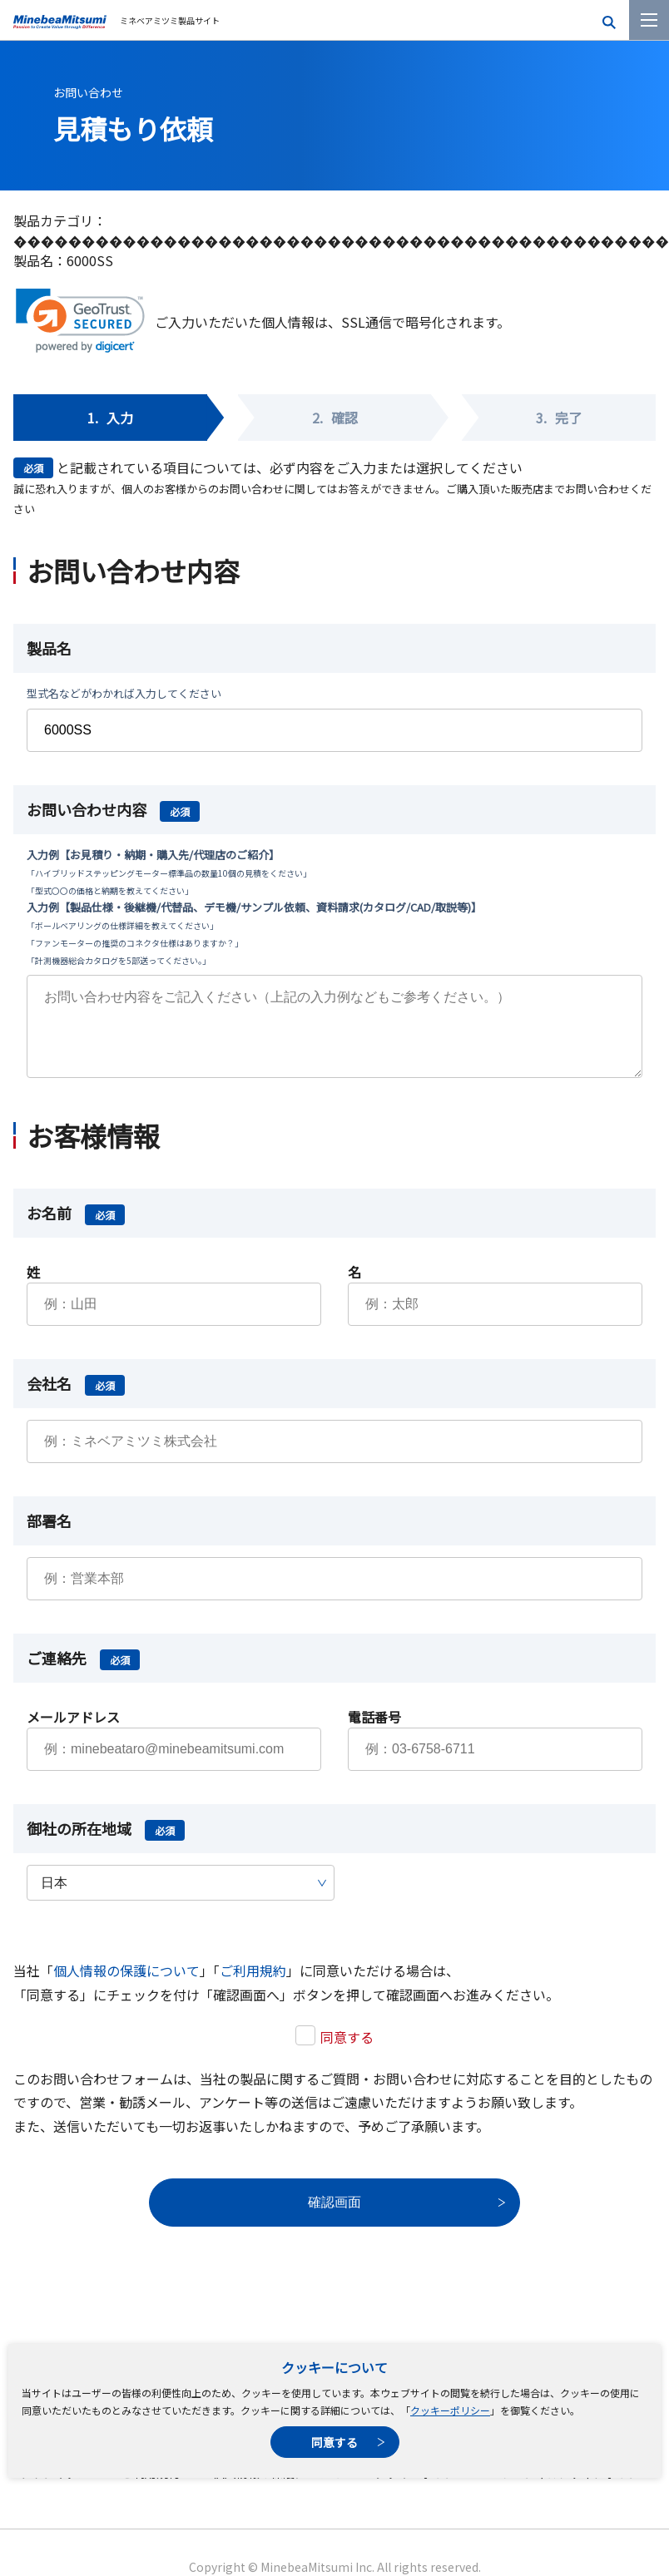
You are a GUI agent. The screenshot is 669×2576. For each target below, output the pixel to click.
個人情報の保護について (126, 1987)
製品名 (49, 648)
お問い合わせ (88, 92)
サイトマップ (53, 2489)
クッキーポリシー (450, 2410)
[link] (80, 320)
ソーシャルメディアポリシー (576, 2489)
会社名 (76, 1400)
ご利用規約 (253, 1987)
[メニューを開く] (649, 20)
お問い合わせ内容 (113, 809)
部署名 (49, 1537)
